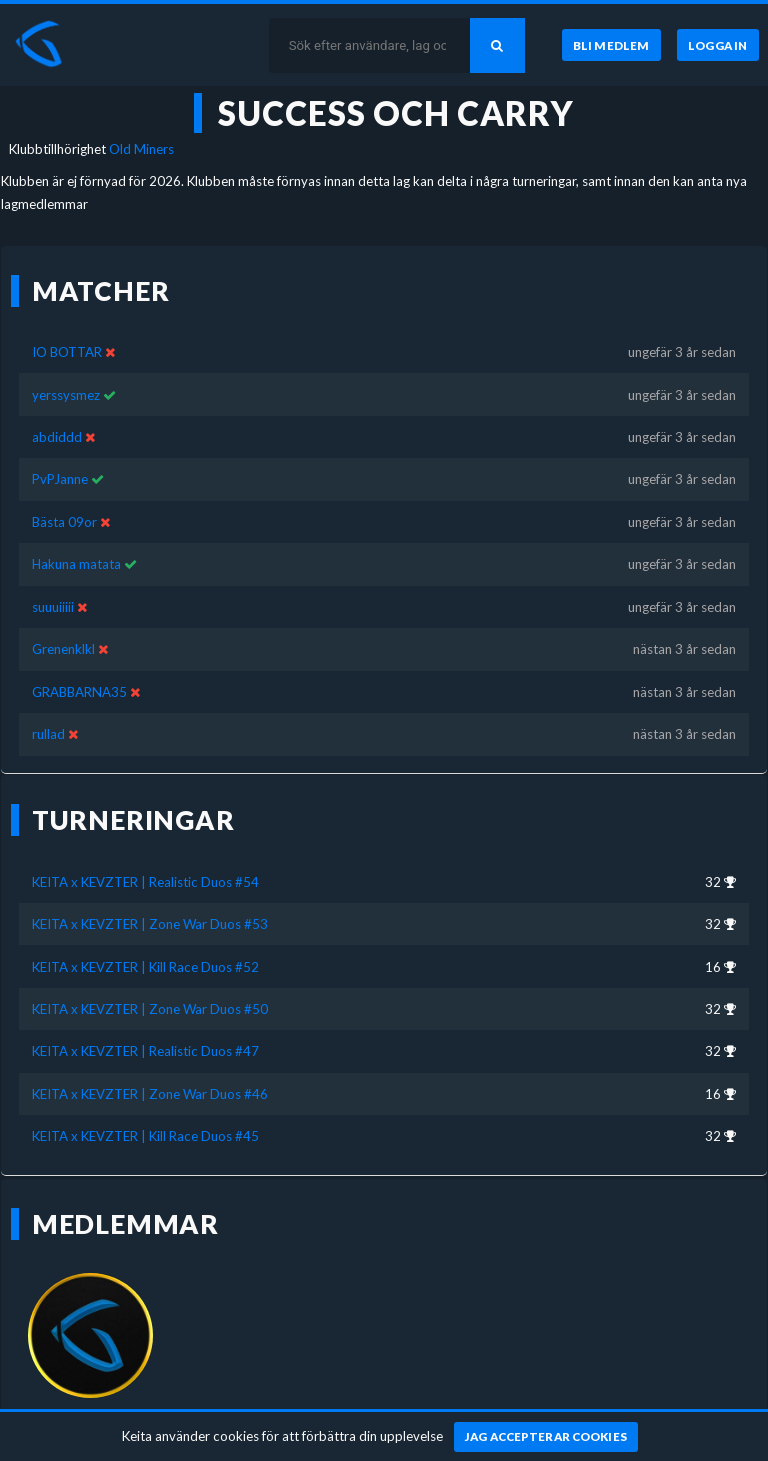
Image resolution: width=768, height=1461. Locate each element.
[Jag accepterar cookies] (546, 1437)
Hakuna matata (76, 564)
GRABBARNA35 (79, 692)
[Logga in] (718, 45)
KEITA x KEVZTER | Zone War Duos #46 (150, 1094)
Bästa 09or (64, 522)
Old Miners (141, 149)
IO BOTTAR (67, 352)
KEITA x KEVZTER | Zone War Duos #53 (150, 924)
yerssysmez (66, 395)
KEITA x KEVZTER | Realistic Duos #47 (145, 1051)
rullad (48, 734)
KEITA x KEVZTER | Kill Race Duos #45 (145, 1136)
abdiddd (57, 437)
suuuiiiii (53, 607)
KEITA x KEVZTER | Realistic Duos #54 (145, 882)
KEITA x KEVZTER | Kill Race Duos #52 (145, 967)
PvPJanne (60, 479)
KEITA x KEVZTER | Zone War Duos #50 (150, 1009)
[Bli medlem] (611, 45)
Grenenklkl (63, 649)
